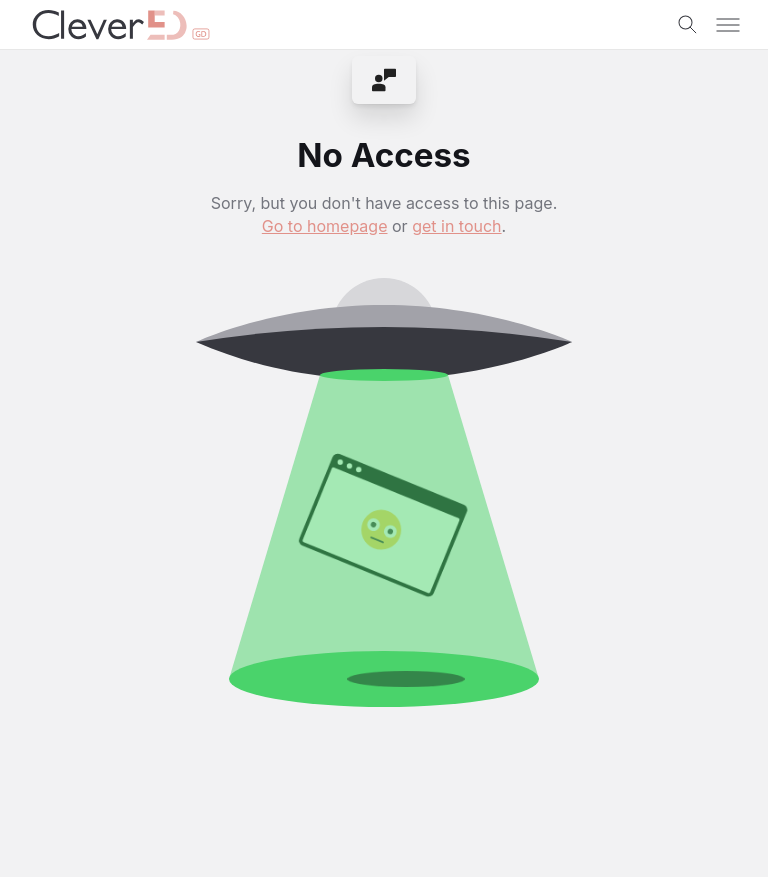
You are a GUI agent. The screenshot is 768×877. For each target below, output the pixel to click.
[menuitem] (384, 80)
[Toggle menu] (728, 25)
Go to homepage (325, 226)
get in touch (456, 226)
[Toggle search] (688, 25)
